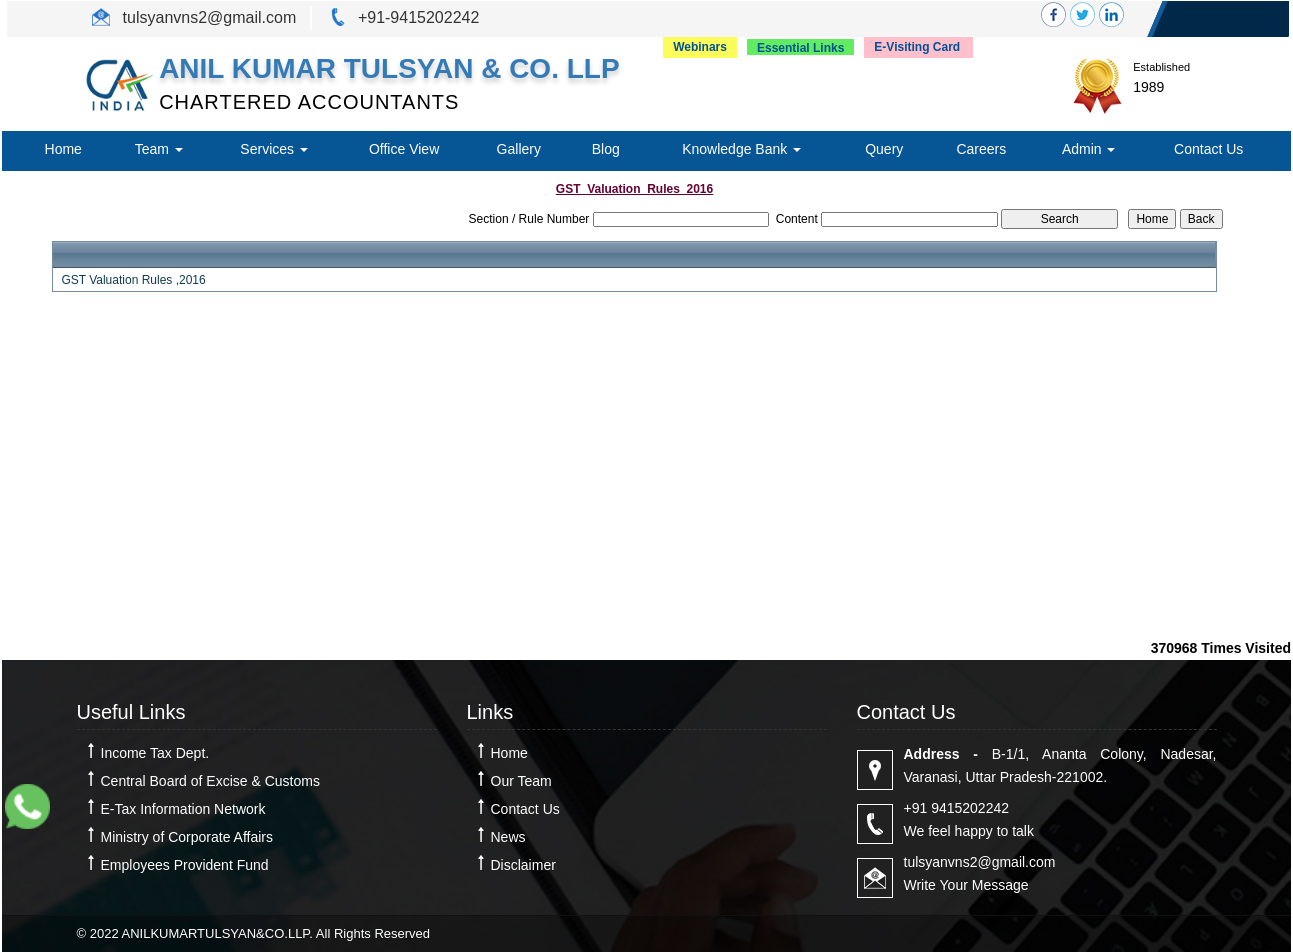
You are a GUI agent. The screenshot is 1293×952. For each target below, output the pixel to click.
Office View (404, 149)
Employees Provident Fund (185, 865)
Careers (981, 149)
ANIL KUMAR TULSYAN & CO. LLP (389, 68)
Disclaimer (523, 865)
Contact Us (1208, 149)
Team (159, 149)
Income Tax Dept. (155, 753)
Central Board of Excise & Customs (210, 781)
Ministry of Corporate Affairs (187, 837)
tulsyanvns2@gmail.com (207, 17)
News (508, 837)
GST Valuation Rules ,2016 (133, 280)
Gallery (519, 149)
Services (274, 149)
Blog (606, 149)
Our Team (521, 781)
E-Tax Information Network (183, 809)
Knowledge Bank (741, 149)
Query (884, 149)
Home (63, 149)
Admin (1089, 149)
